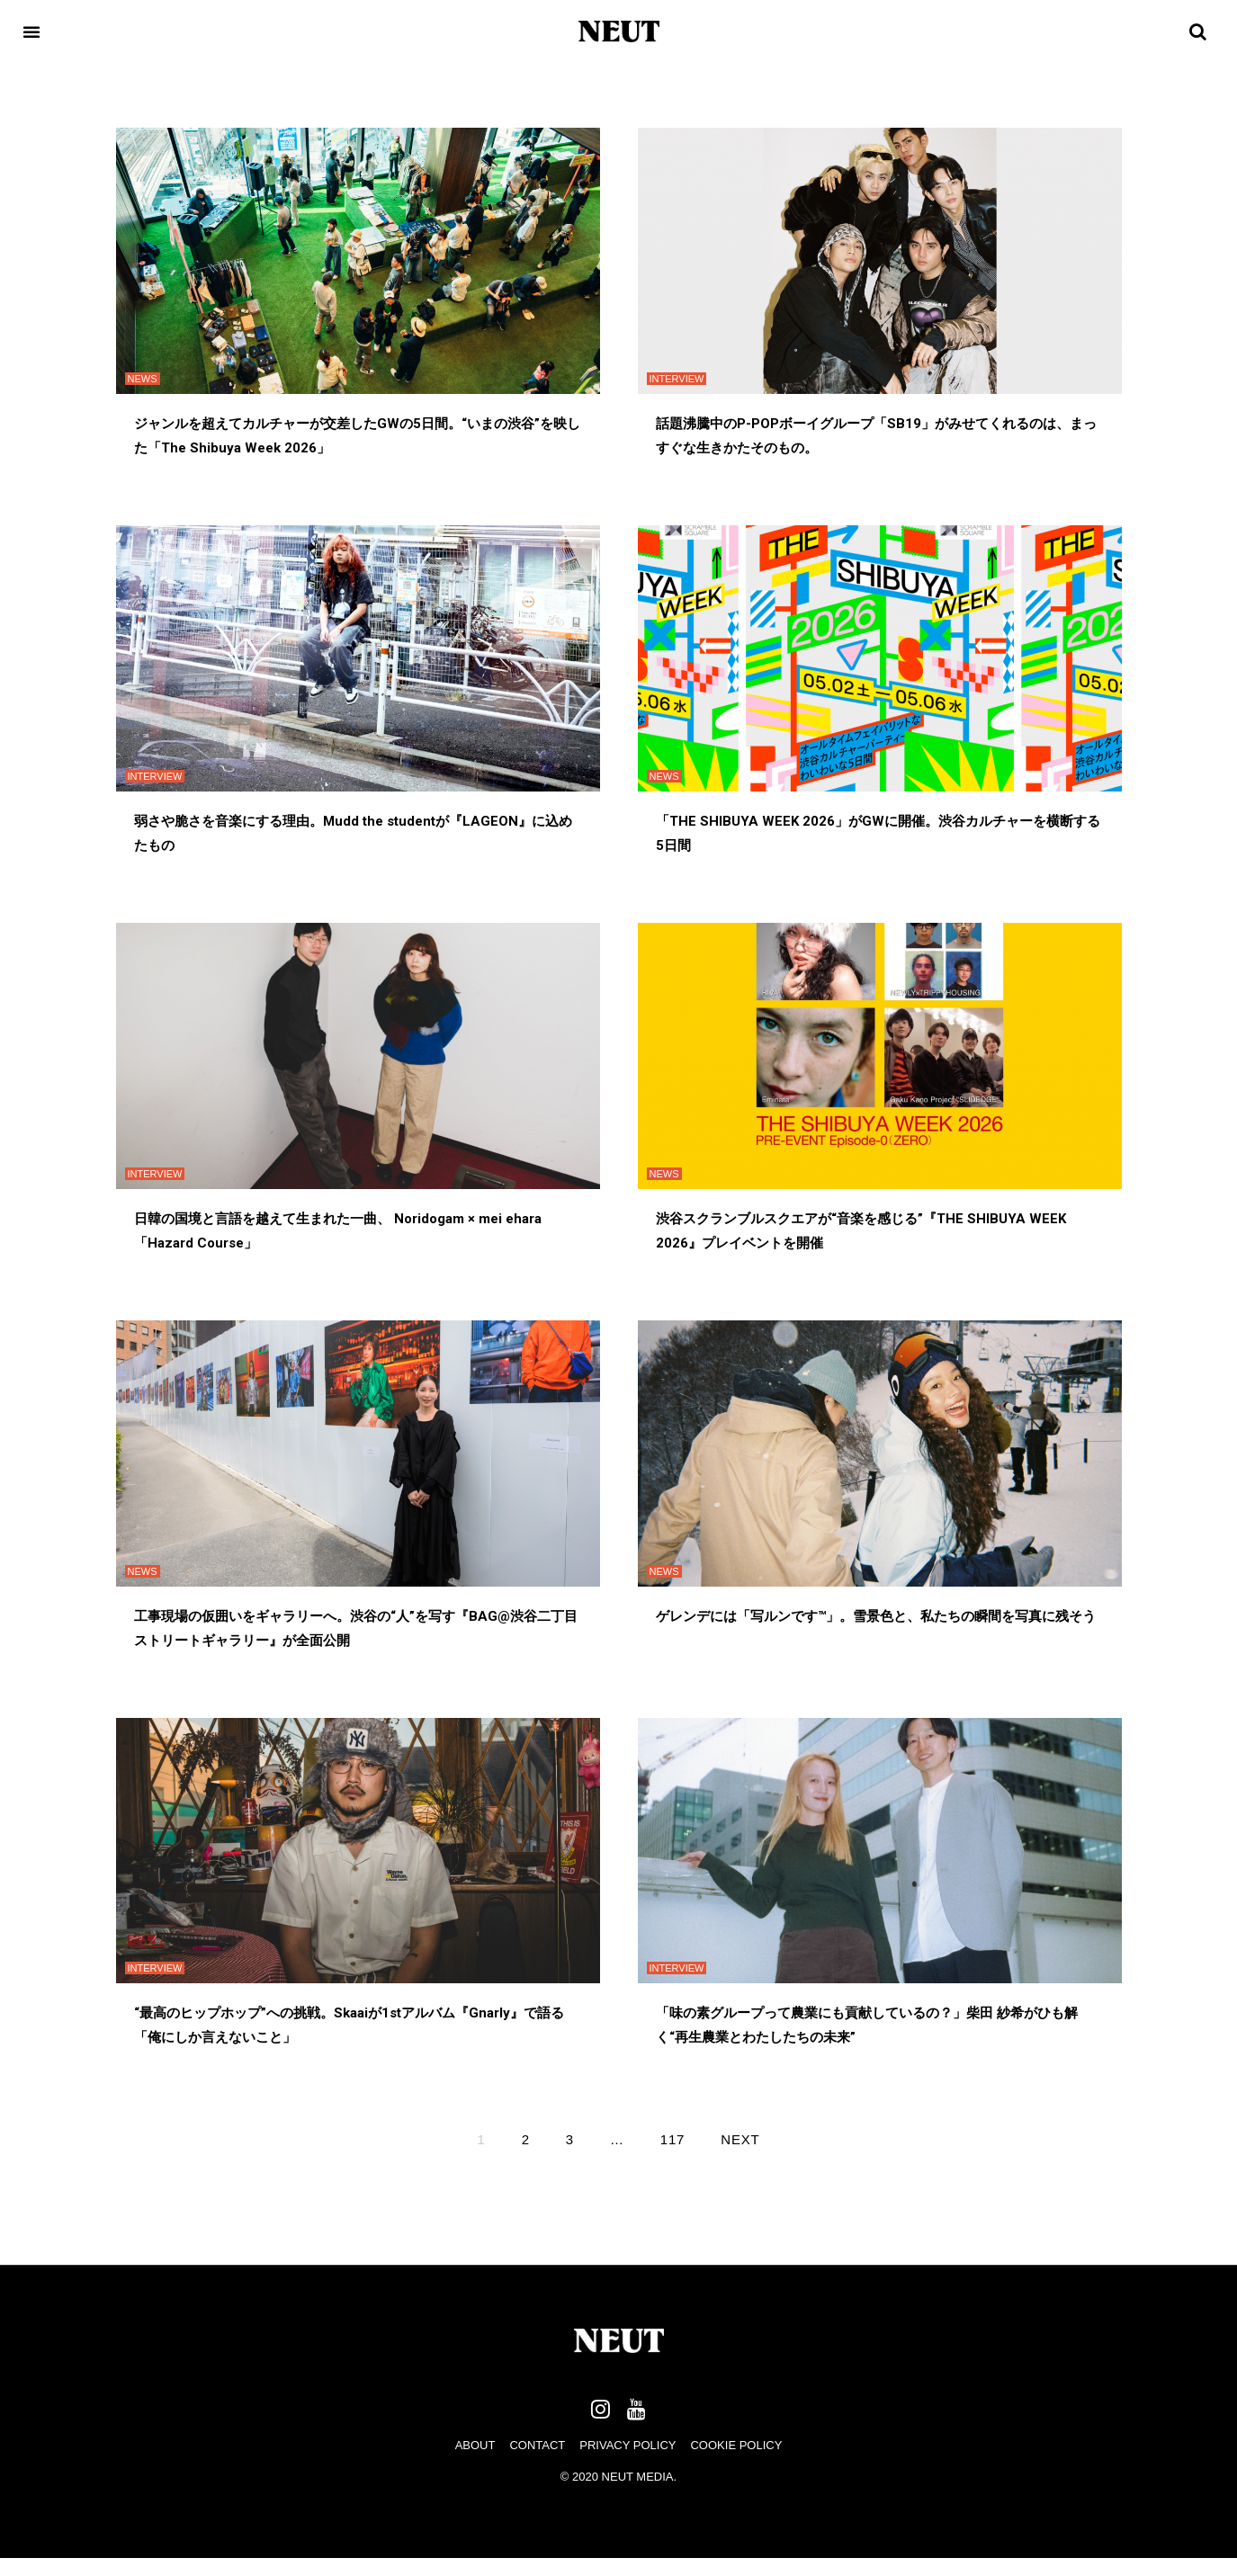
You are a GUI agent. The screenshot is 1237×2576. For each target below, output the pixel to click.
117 (672, 2139)
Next (740, 2139)
